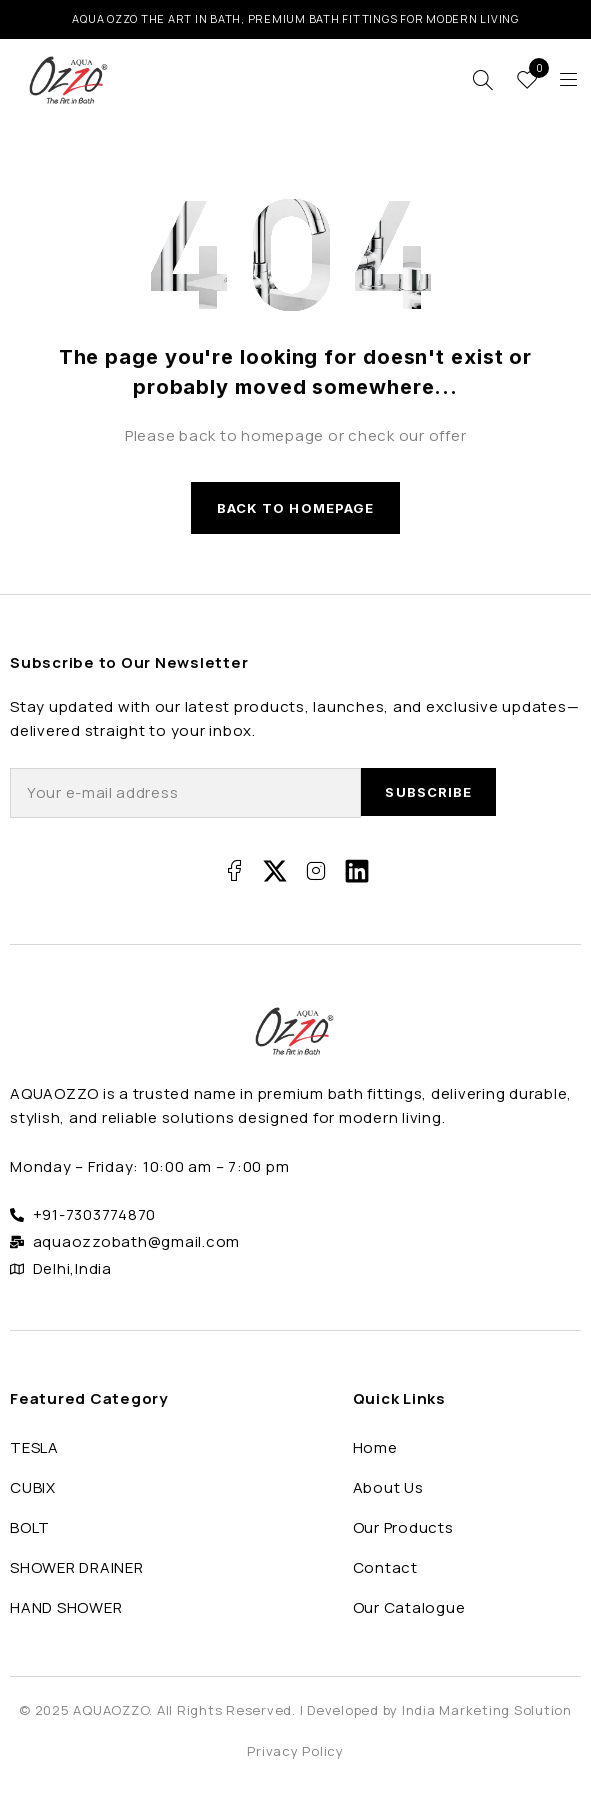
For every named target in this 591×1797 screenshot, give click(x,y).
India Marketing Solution (487, 1710)
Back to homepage (295, 508)
